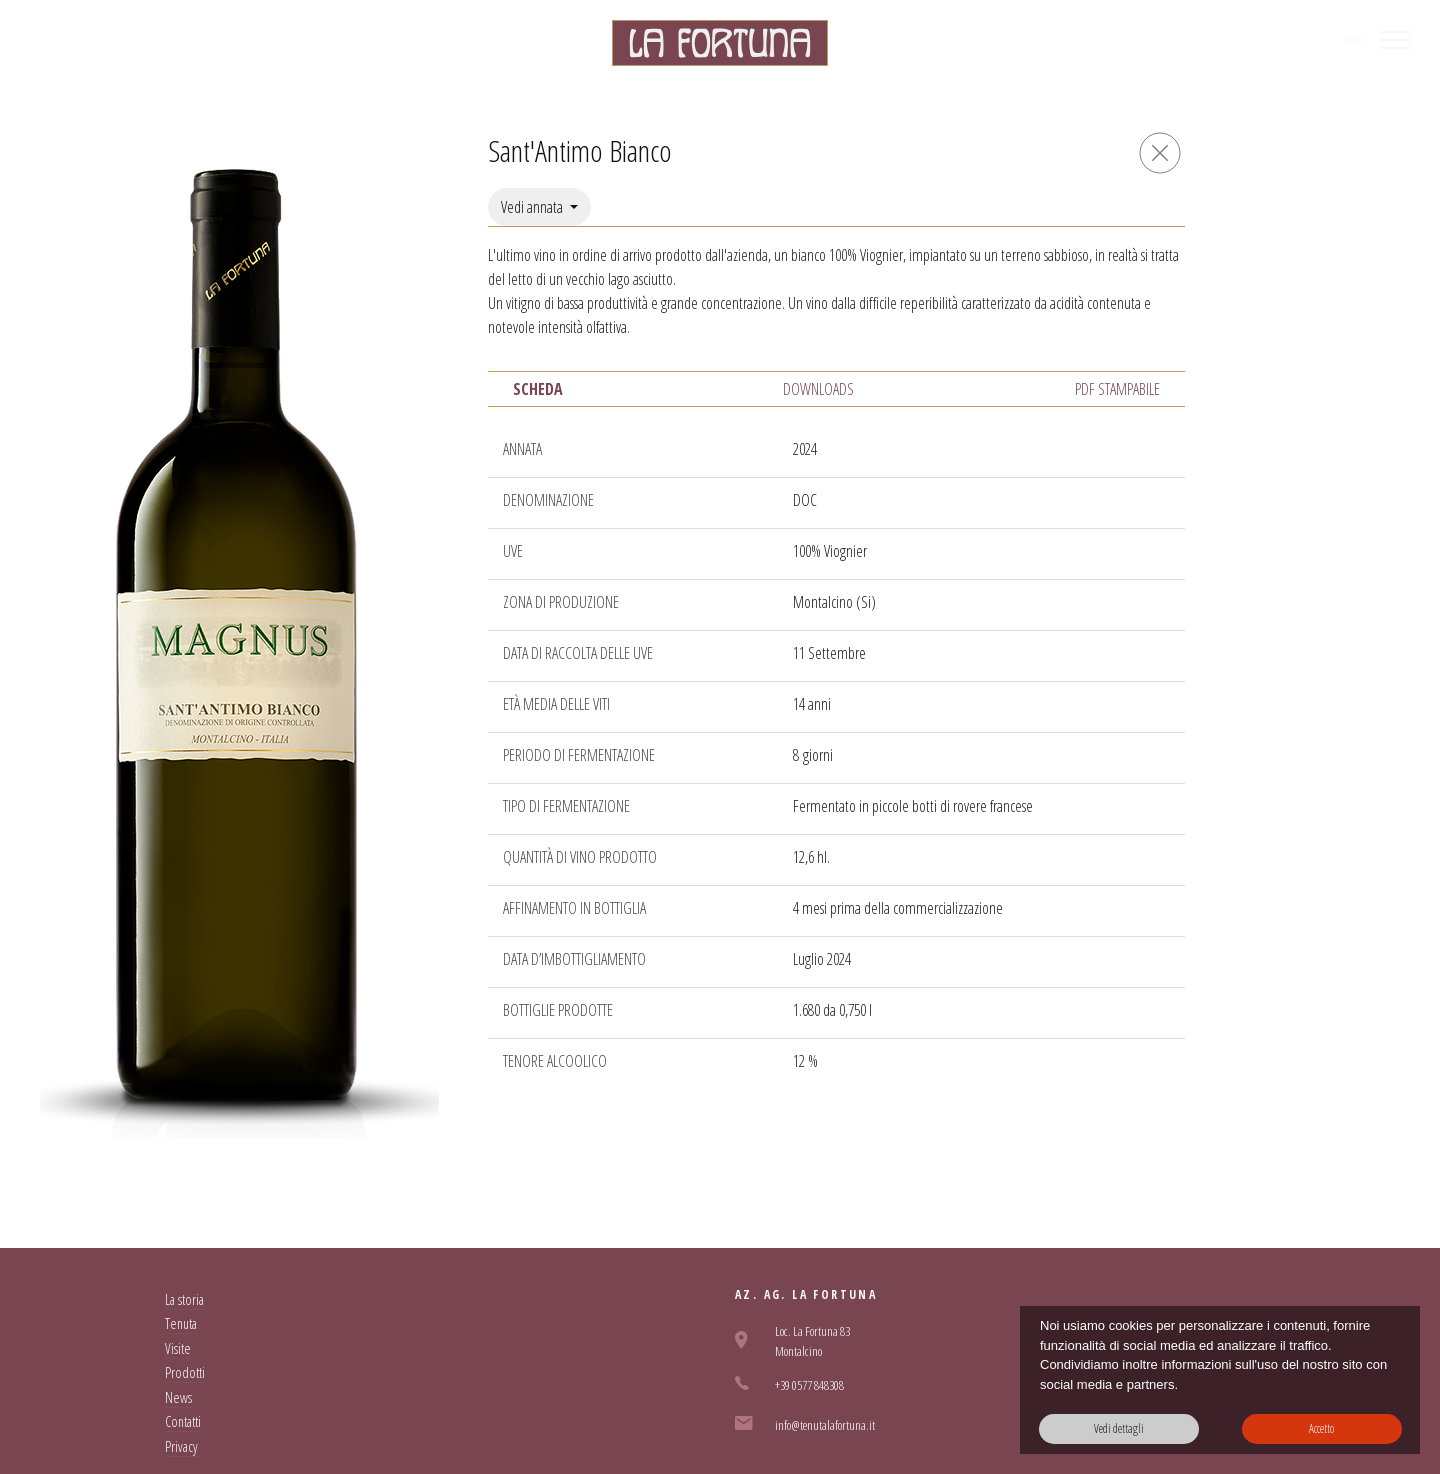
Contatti (183, 1421)
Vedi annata (533, 207)
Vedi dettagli (1119, 1428)
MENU (1355, 40)
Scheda (538, 389)
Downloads (818, 389)
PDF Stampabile (1117, 389)
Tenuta (181, 1323)
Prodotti (185, 1372)
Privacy (181, 1446)
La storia (184, 1299)
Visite (178, 1348)
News (178, 1397)
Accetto (1321, 1428)
